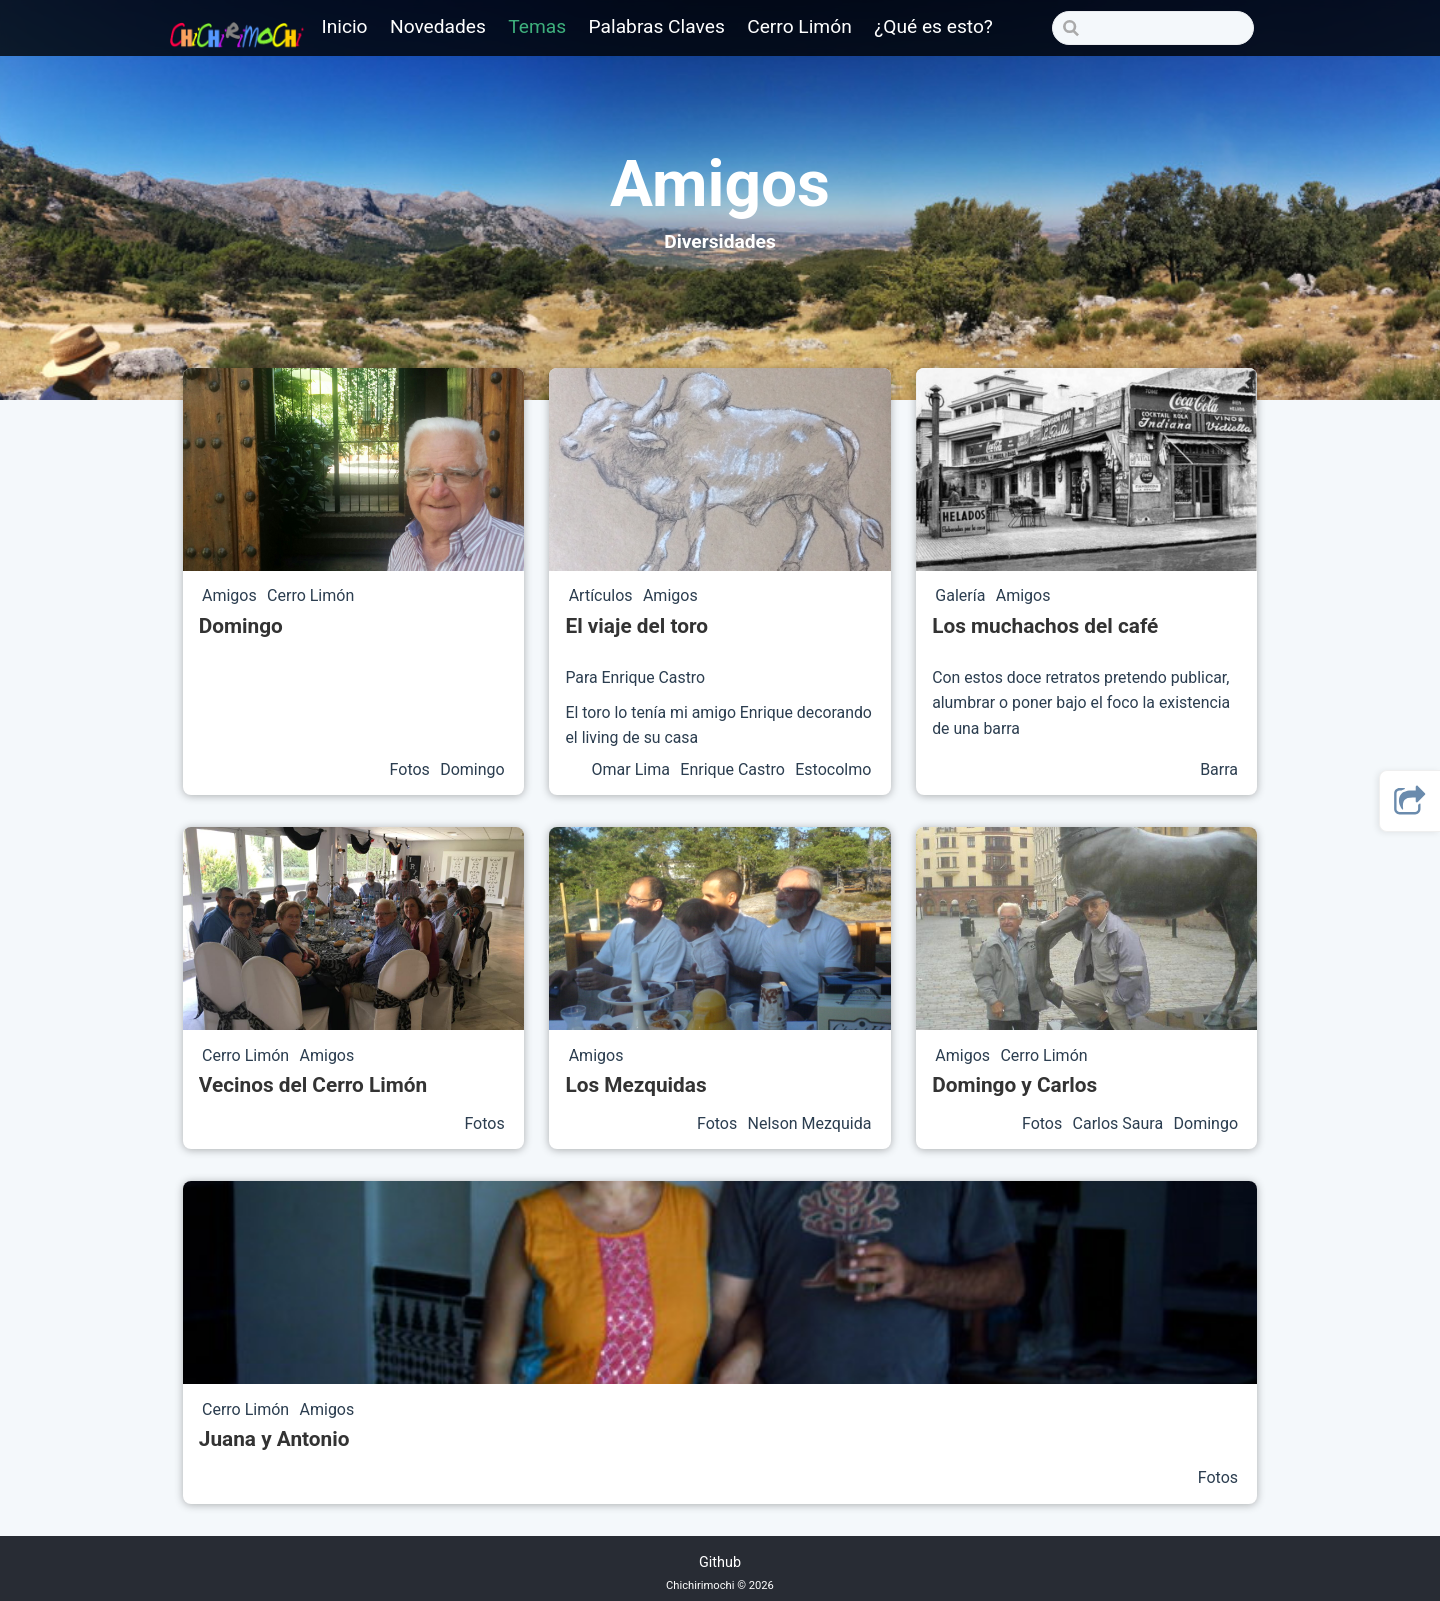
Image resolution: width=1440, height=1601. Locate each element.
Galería (962, 596)
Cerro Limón (310, 596)
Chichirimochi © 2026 (720, 1585)
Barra (1219, 769)
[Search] (1153, 28)
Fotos (412, 769)
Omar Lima (633, 769)
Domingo (472, 769)
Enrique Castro (734, 769)
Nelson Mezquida (810, 1123)
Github (720, 1562)
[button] (1410, 801)
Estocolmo (833, 769)
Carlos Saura (1120, 1123)
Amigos (231, 596)
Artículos (603, 596)
